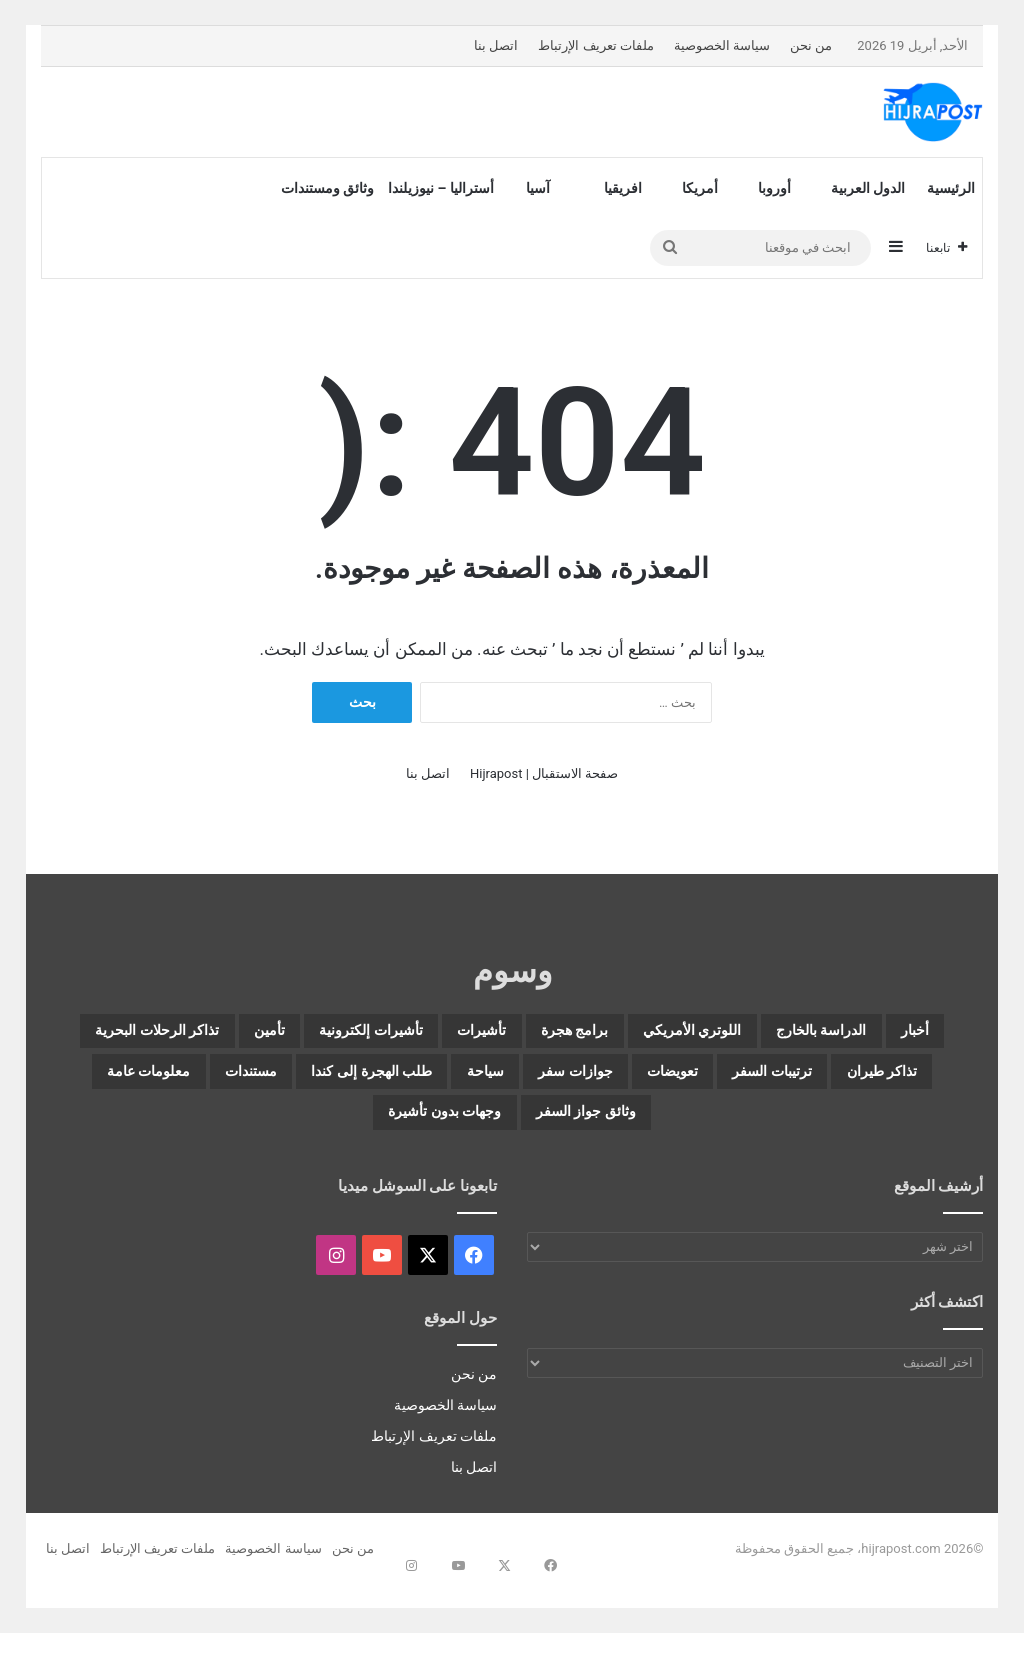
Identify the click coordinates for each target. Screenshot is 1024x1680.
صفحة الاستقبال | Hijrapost (544, 773)
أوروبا (774, 188)
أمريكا (700, 188)
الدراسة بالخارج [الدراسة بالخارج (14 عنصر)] (780, 1035)
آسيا (538, 188)
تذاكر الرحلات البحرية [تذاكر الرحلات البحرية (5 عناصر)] (749, 1083)
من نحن (811, 45)
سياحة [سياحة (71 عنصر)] (849, 1131)
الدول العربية (868, 188)
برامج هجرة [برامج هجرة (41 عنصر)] (446, 1035)
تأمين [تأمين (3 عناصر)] (901, 1083)
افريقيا (623, 188)
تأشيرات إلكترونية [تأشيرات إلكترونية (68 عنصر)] (172, 1035)
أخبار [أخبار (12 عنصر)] (906, 1035)
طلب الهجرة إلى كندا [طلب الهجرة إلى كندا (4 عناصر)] (696, 1131)
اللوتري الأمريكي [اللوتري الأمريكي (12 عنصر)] (605, 1035)
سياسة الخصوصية (722, 45)
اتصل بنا (496, 45)
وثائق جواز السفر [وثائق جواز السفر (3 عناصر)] (221, 1131)
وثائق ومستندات (327, 188)
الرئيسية (951, 188)
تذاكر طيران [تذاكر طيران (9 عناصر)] (568, 1083)
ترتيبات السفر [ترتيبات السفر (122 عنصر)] (419, 1083)
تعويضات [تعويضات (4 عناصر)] (284, 1083)
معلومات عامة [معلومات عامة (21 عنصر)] (392, 1131)
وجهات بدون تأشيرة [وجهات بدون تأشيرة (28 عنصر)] (512, 1179)
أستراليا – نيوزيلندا (441, 188)
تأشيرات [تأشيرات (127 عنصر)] (322, 1035)
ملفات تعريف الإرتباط (595, 45)
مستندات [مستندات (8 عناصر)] (530, 1131)
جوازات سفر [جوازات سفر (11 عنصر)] (154, 1083)
